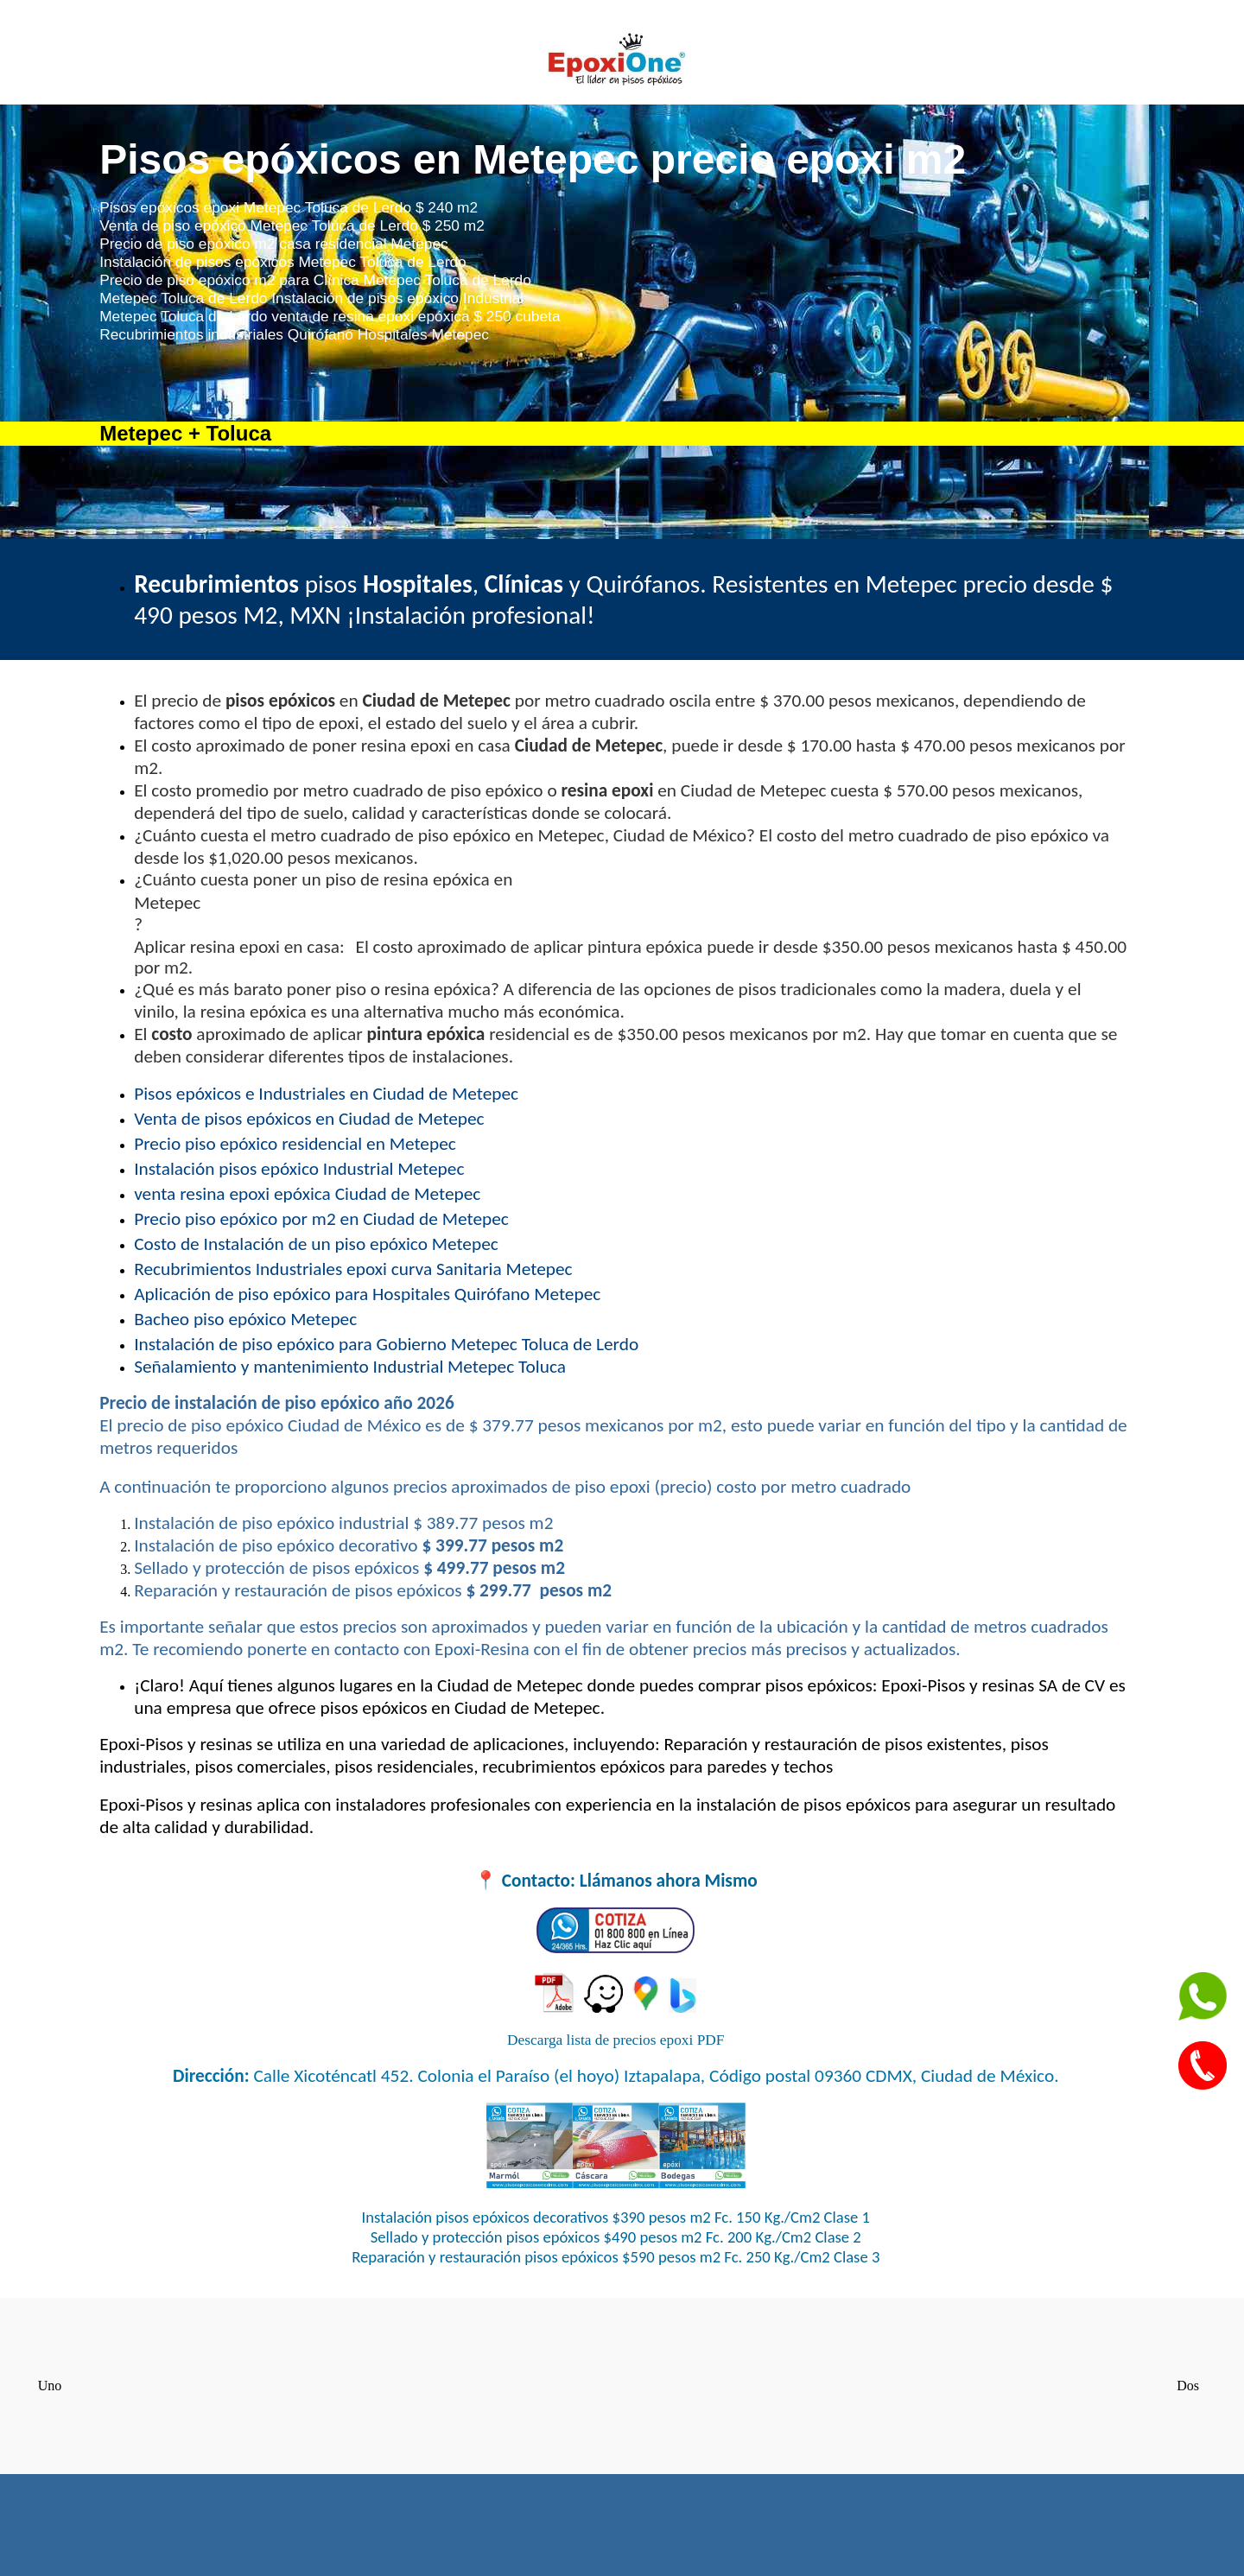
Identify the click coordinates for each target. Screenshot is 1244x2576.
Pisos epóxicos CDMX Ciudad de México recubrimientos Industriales (616, 2384)
